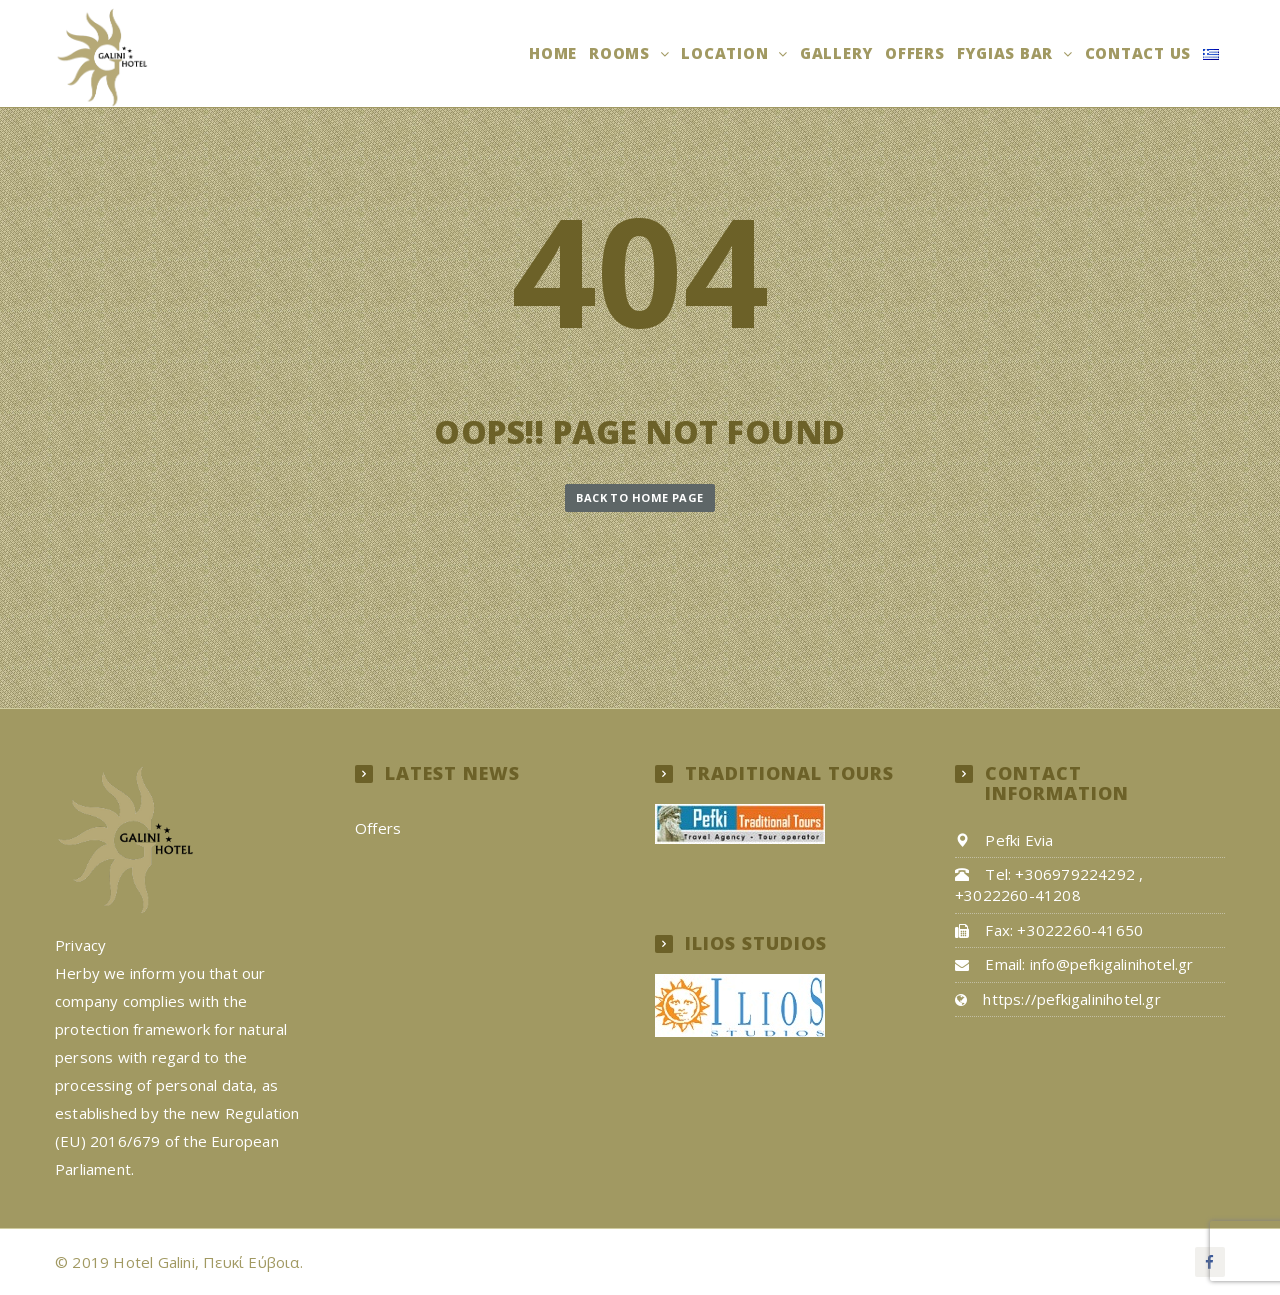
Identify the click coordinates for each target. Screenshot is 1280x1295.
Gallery (836, 53)
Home (553, 53)
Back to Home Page (639, 497)
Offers (915, 53)
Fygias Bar (1007, 53)
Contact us (1138, 53)
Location (727, 53)
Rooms (622, 53)
